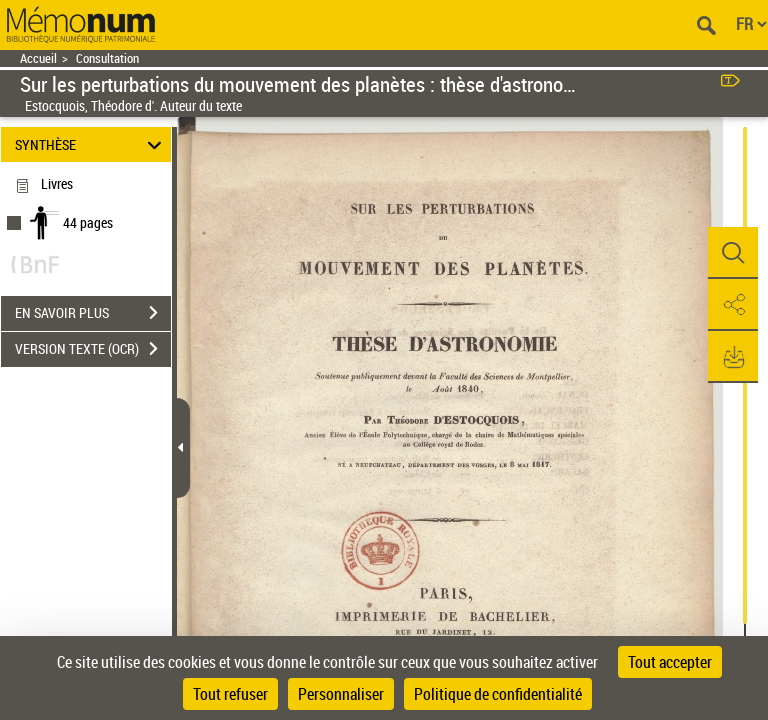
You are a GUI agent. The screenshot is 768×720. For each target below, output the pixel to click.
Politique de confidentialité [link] (498, 694)
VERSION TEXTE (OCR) (93, 349)
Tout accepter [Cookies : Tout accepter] (670, 662)
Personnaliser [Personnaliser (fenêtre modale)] (341, 694)
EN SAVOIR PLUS (93, 313)
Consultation (107, 58)
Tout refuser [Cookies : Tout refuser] (230, 694)
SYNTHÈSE (91, 144)
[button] (733, 253)
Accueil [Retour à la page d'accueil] (38, 58)
